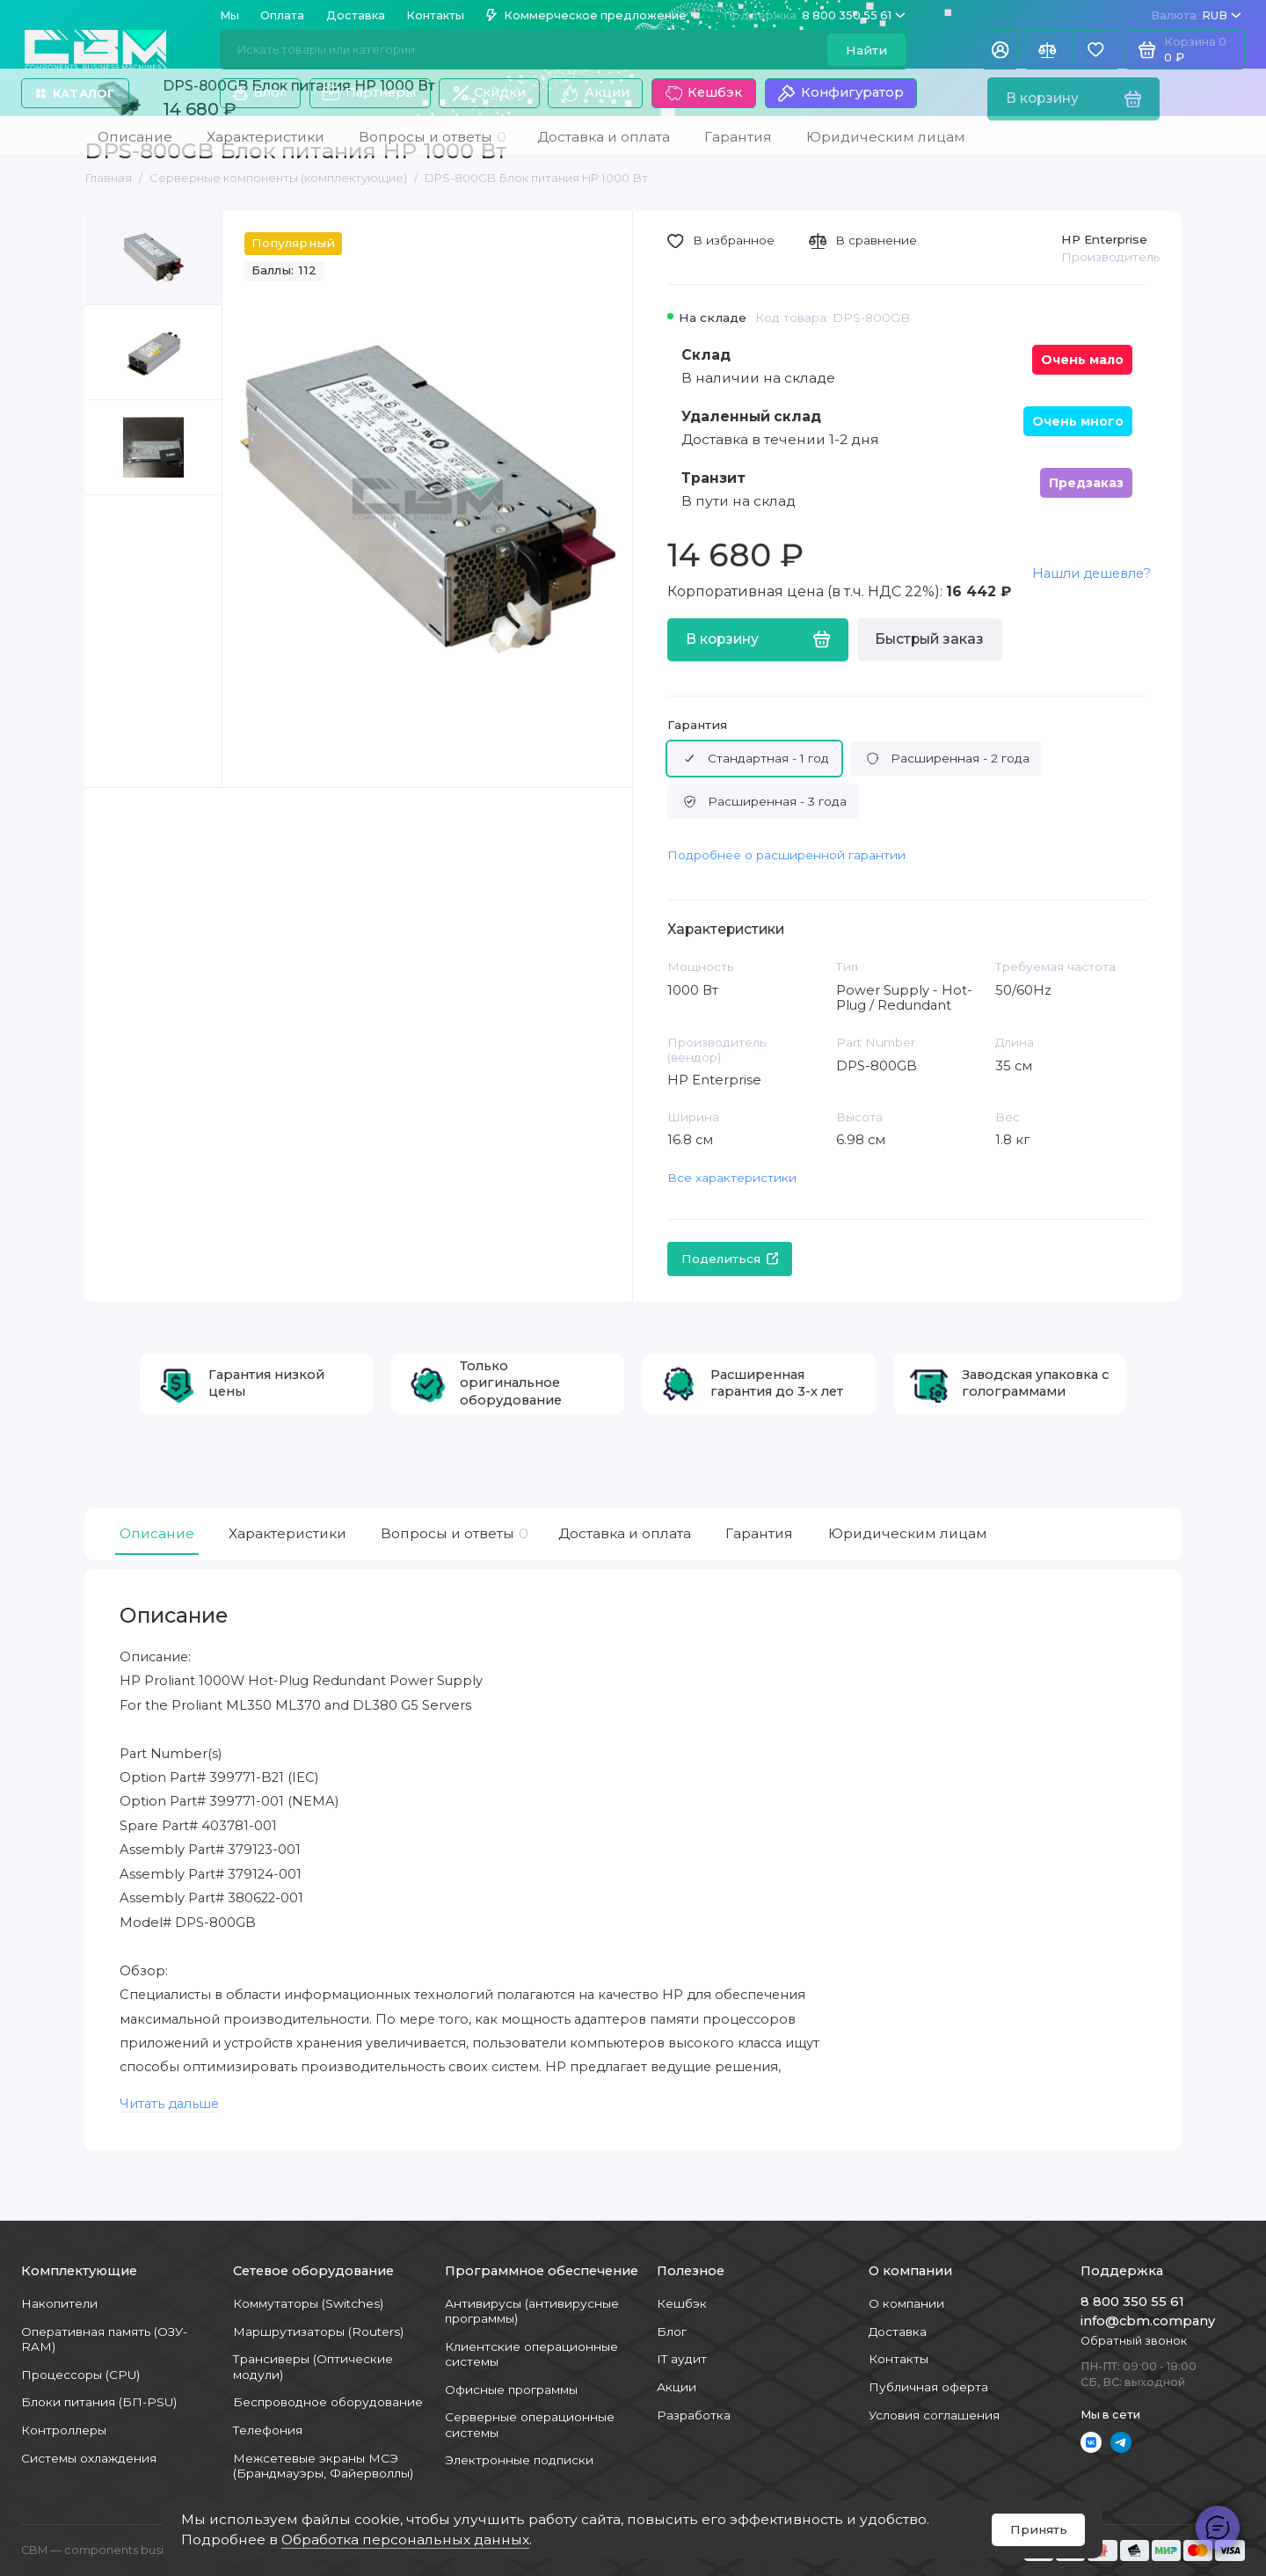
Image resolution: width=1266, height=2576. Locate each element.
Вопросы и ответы (452, 1534)
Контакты (435, 15)
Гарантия (697, 725)
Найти (866, 50)
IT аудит (682, 2359)
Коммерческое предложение (586, 15)
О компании (906, 2303)
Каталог (75, 93)
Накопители (59, 2303)
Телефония (267, 2430)
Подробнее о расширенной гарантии (786, 855)
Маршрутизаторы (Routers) (318, 2331)
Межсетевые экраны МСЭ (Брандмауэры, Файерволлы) (323, 2465)
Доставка (355, 15)
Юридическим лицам (907, 1533)
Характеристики (287, 1533)
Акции (595, 93)
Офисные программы (511, 2390)
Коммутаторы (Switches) (308, 2303)
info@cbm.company (1147, 2321)
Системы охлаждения (88, 2458)
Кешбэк (704, 93)
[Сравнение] (1047, 49)
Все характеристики (732, 1178)
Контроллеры (63, 2430)
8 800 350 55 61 (815, 15)
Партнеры (369, 93)
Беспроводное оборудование (328, 2402)
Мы (229, 15)
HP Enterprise (1104, 239)
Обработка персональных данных (405, 2539)
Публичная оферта (928, 2387)
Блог (260, 92)
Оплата (282, 15)
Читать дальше (169, 2104)
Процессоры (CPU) (80, 2375)
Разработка (694, 2415)
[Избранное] (1096, 49)
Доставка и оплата (624, 1533)
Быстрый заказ (929, 639)
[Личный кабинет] (1000, 49)
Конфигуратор (840, 93)
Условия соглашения (934, 2415)
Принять (1038, 2529)
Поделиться (730, 1259)
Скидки (489, 92)
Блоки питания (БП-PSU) (99, 2402)
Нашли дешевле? (1091, 573)
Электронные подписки (519, 2460)
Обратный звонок (1133, 2340)
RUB (1196, 15)
